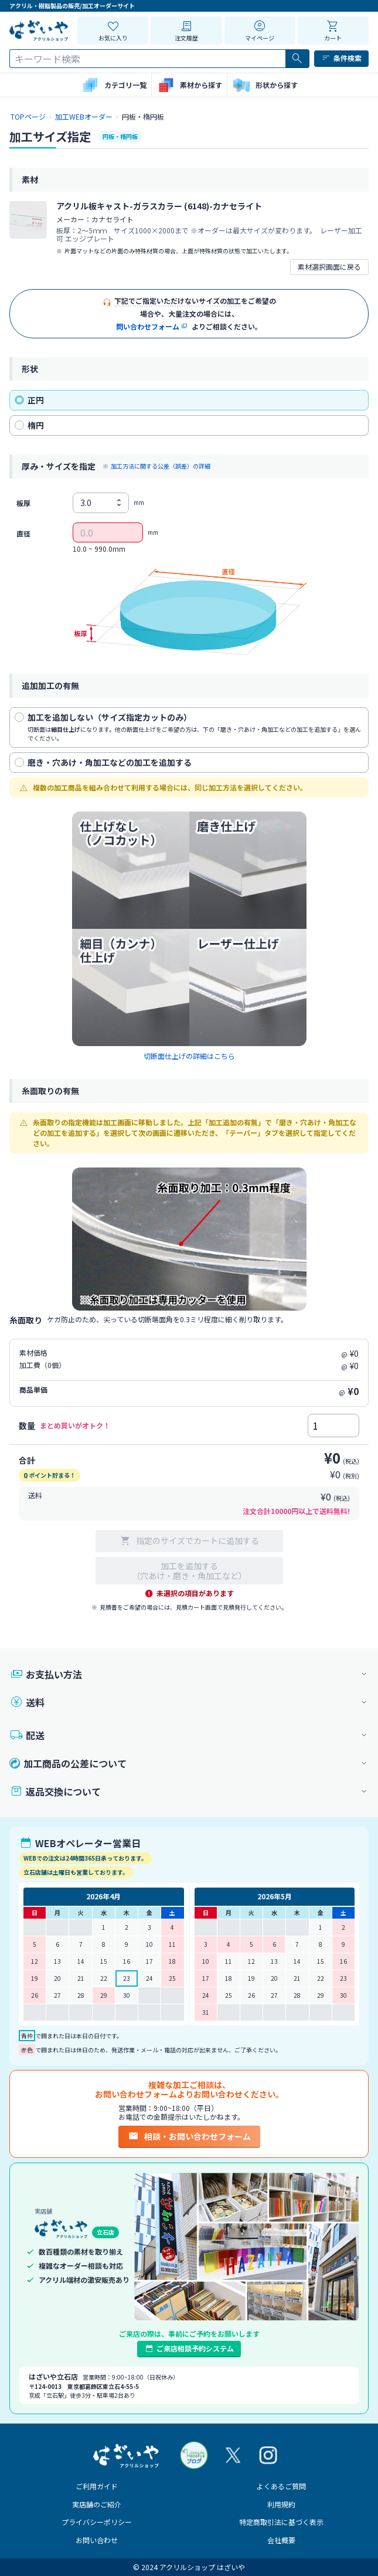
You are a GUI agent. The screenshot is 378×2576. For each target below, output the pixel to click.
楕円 (29, 425)
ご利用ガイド (97, 2486)
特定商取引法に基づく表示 (281, 2522)
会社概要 (281, 2540)
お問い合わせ (97, 2540)
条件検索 (341, 58)
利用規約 (281, 2504)
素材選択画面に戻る (329, 266)
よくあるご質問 (281, 2486)
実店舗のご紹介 (96, 2504)
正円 (29, 400)
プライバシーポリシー (97, 2522)
